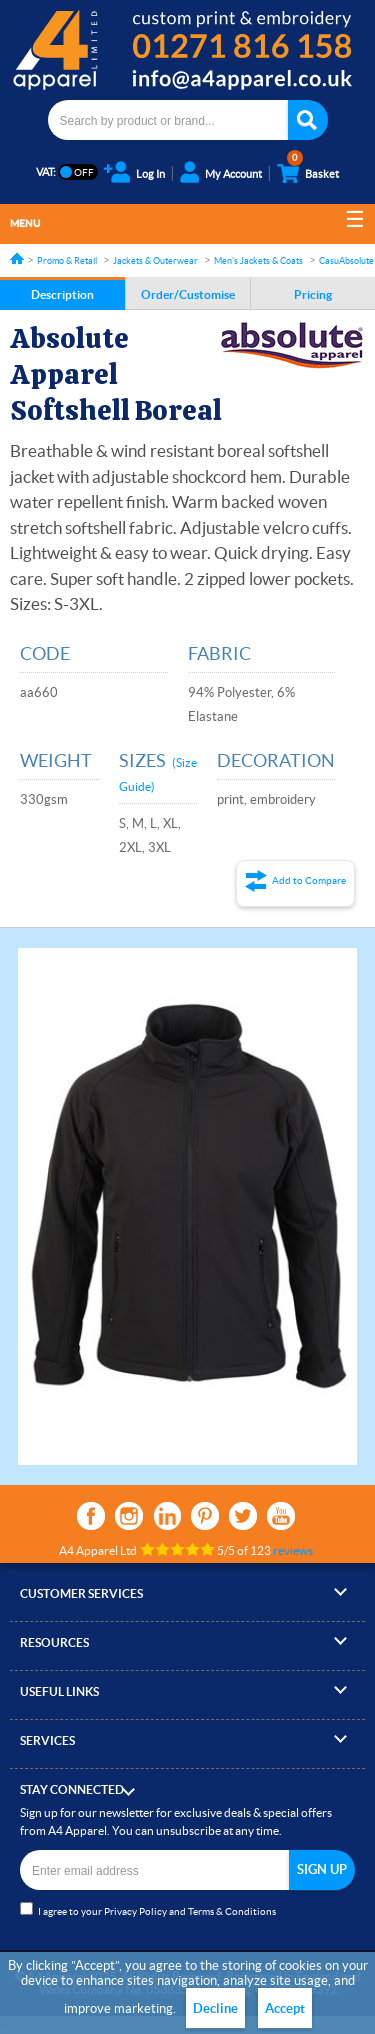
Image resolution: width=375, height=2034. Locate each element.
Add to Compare (309, 880)
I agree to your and (148, 1909)
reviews (293, 1550)
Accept (285, 2008)
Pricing (313, 294)
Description (62, 294)
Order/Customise (188, 294)
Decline (215, 2008)
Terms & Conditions (232, 1911)
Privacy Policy (135, 1911)
